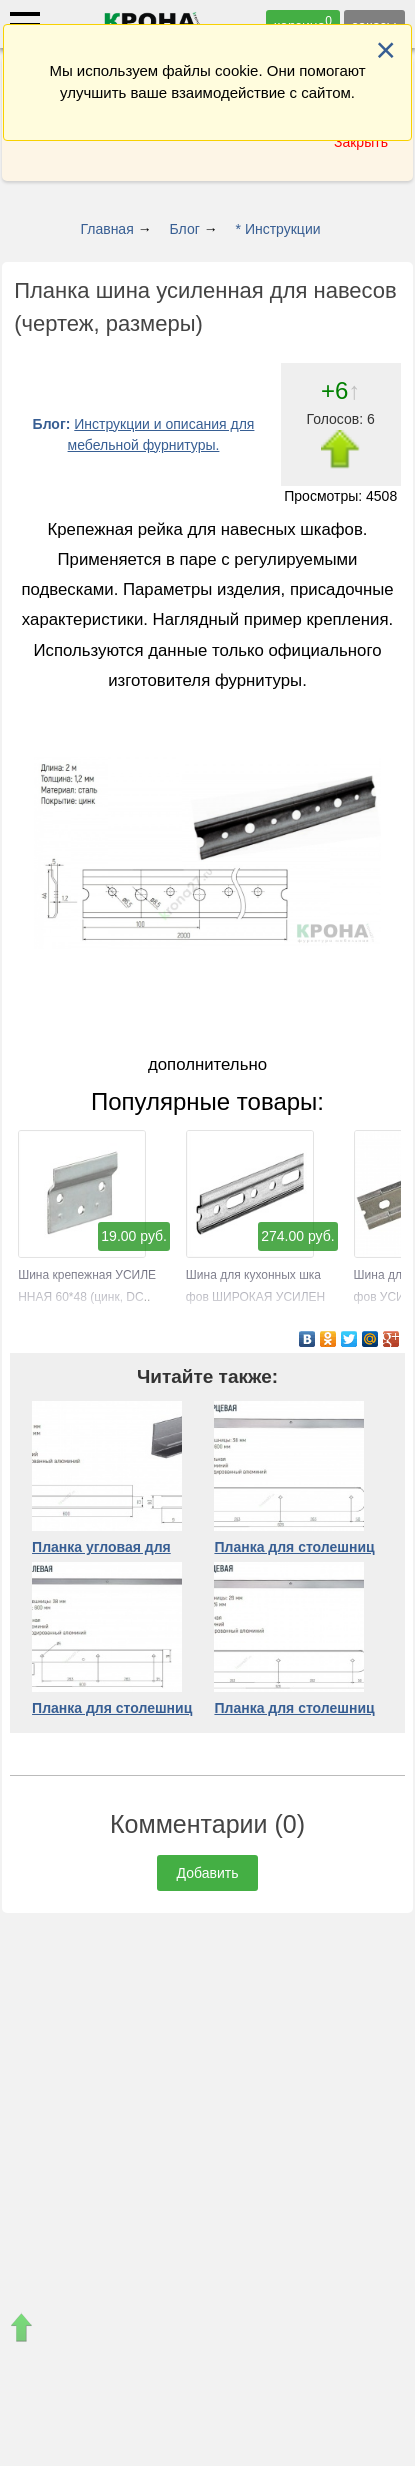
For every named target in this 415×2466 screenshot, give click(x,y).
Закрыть (361, 142)
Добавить (208, 1873)
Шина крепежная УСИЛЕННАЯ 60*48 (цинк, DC (87, 1275)
